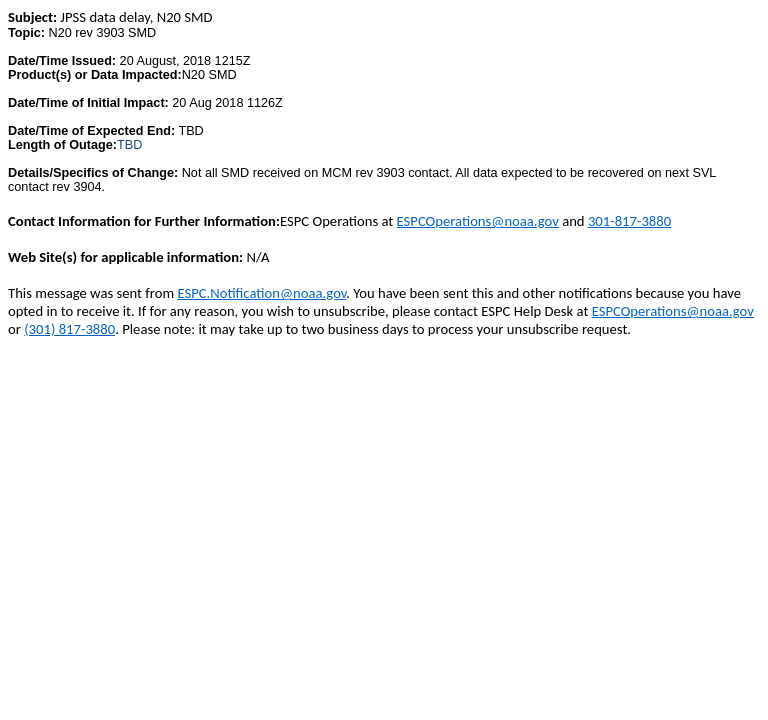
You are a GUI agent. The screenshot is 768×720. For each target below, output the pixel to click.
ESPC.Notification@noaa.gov (261, 293)
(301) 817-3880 (69, 329)
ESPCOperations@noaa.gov (478, 221)
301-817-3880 (629, 221)
